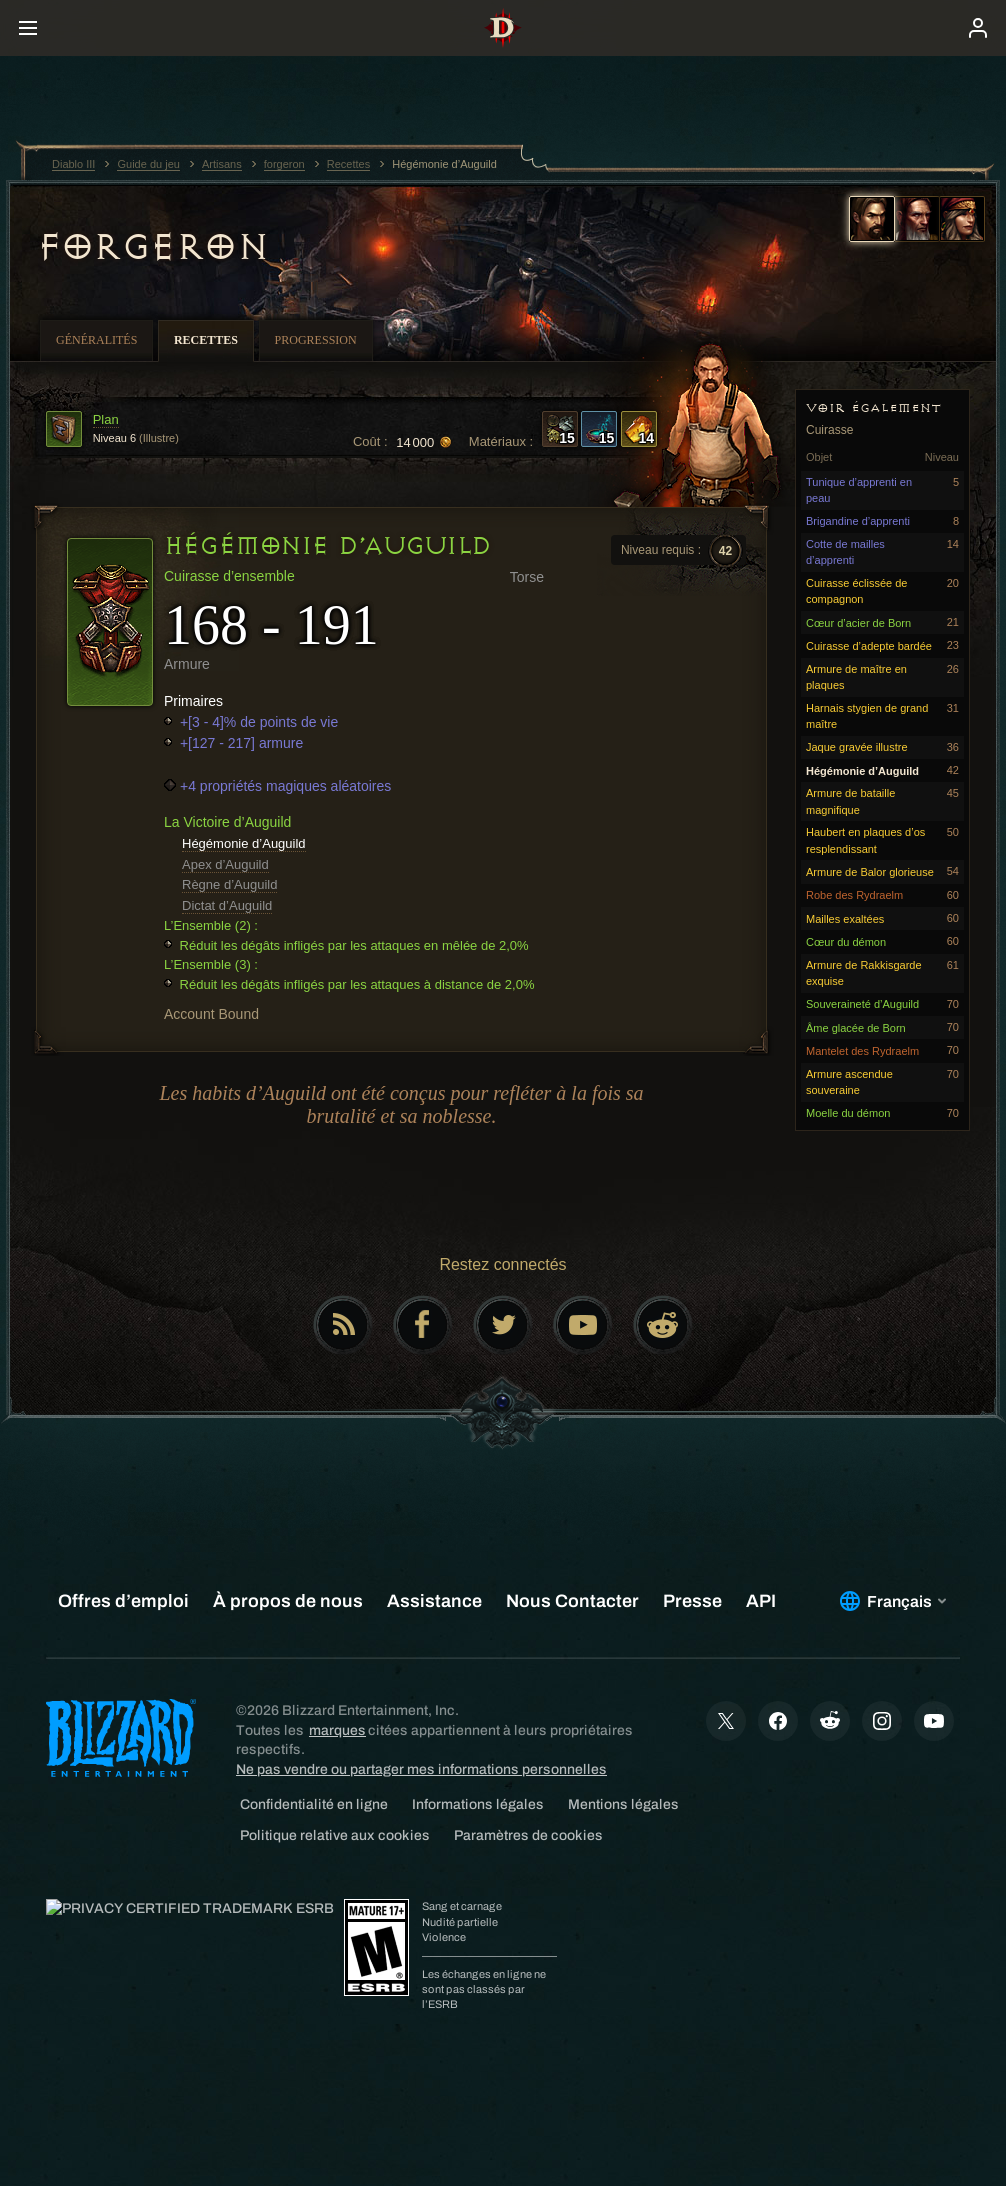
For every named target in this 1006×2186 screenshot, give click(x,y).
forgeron (152, 247)
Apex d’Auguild (225, 864)
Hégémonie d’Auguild (244, 843)
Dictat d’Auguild (227, 905)
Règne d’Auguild (229, 884)
